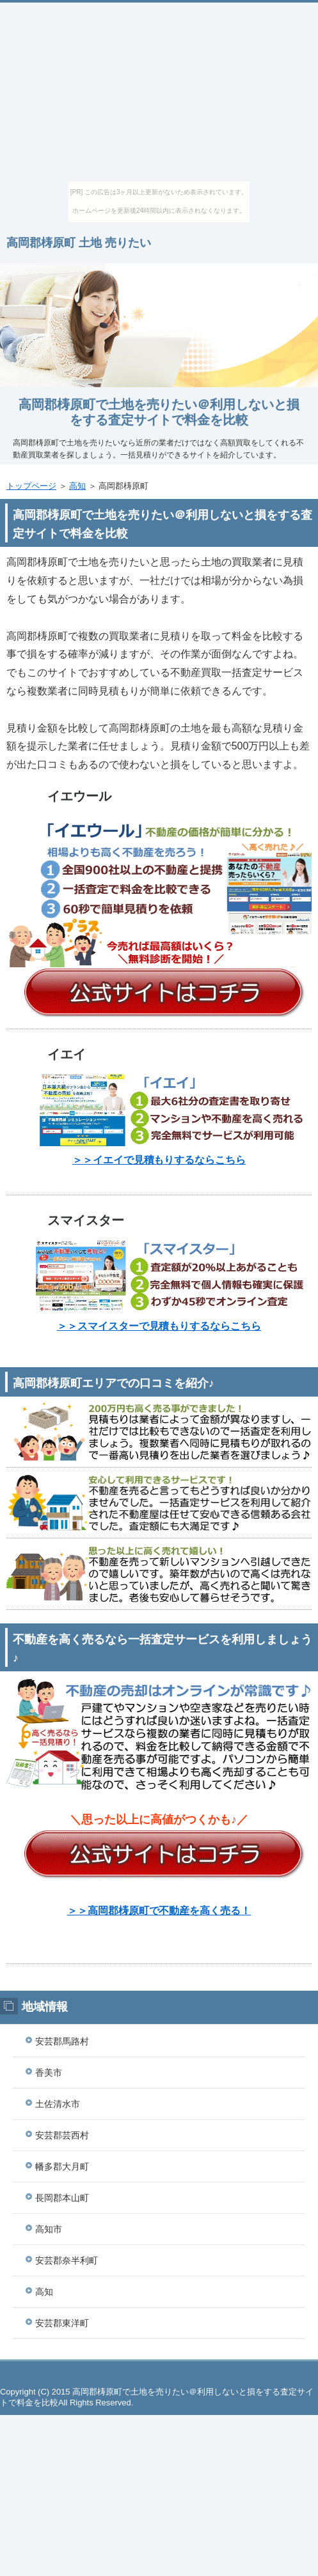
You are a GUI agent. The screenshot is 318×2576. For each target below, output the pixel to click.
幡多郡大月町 (62, 2166)
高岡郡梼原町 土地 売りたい (78, 242)
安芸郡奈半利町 (66, 2260)
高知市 (48, 2229)
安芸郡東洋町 (62, 2323)
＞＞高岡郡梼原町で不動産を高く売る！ (159, 1910)
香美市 (48, 2072)
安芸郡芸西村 (62, 2135)
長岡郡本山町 (62, 2198)
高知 (77, 486)
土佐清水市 (57, 2104)
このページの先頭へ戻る (159, 2374)
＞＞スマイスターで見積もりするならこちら (159, 1326)
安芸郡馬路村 (62, 2041)
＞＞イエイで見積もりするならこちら (159, 1159)
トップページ (31, 486)
